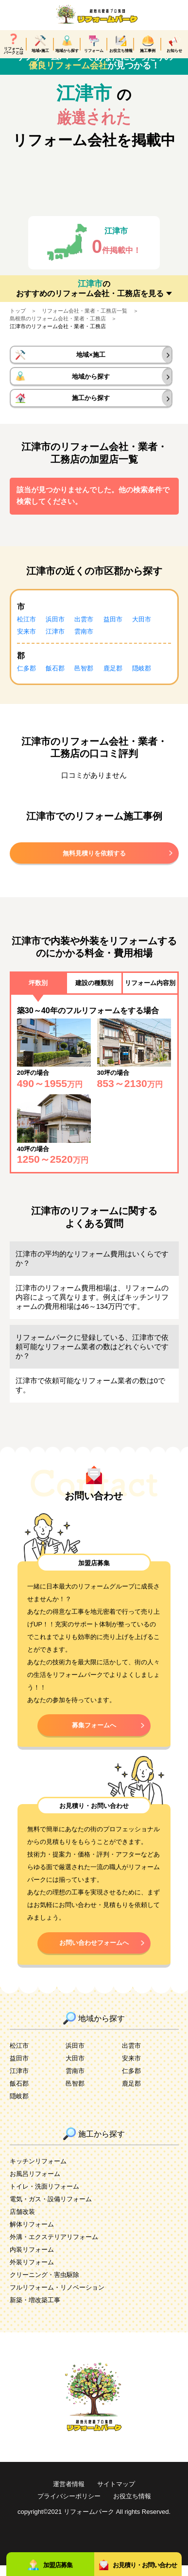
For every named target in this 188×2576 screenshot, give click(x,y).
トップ (18, 321)
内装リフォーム (32, 2260)
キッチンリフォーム (38, 2171)
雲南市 (83, 642)
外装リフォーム (32, 2272)
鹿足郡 (112, 679)
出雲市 (83, 630)
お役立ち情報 (132, 2506)
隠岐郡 (141, 679)
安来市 (26, 642)
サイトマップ (116, 2494)
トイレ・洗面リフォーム (44, 2197)
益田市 (112, 630)
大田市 (141, 630)
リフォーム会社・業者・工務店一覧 (84, 321)
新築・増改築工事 (35, 2310)
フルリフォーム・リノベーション (57, 2298)
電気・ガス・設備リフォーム (51, 2209)
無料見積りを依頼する (94, 864)
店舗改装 (22, 2222)
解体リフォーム (32, 2235)
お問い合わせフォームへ (94, 1953)
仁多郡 (26, 679)
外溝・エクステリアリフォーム (54, 2247)
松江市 (26, 630)
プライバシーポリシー (69, 2506)
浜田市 (55, 630)
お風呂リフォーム (35, 2184)
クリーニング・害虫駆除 (44, 2285)
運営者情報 (69, 2494)
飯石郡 (55, 679)
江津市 (55, 642)
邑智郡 (83, 679)
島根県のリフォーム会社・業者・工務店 (58, 329)
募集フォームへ (94, 1736)
